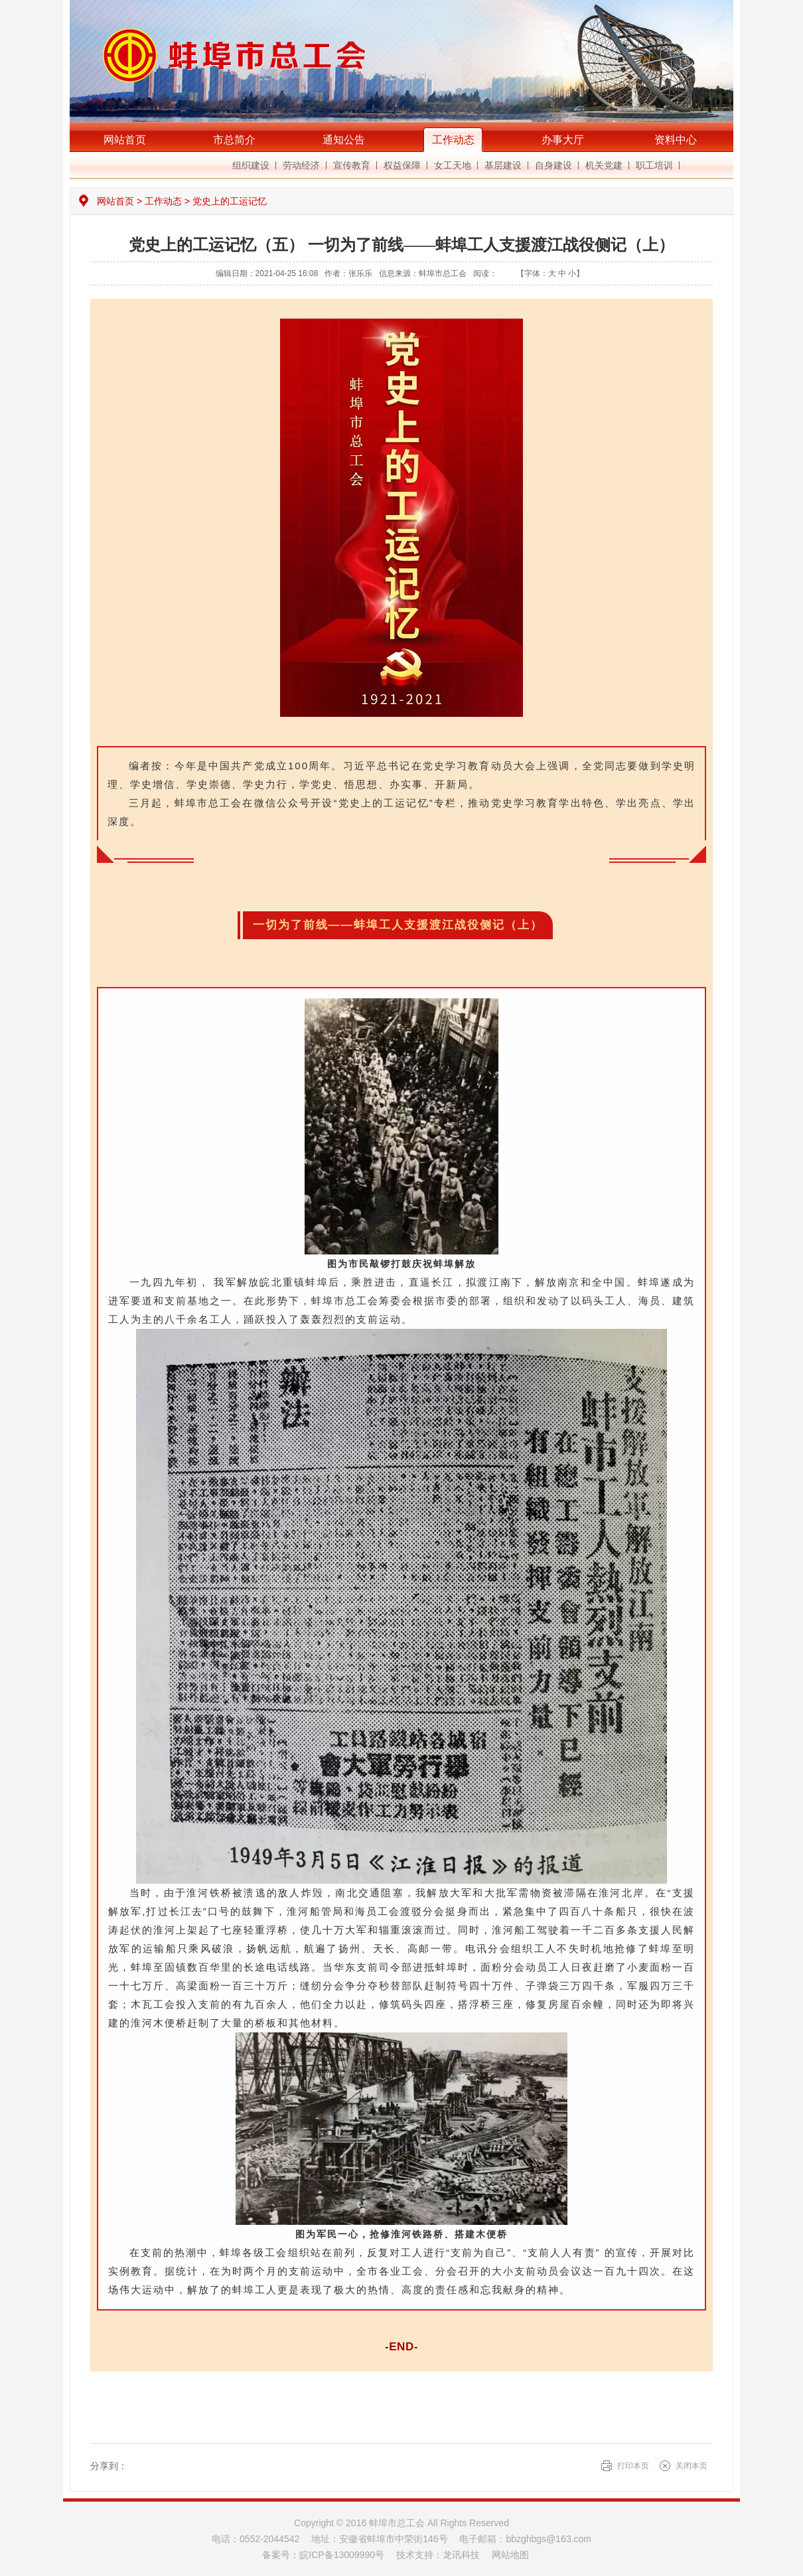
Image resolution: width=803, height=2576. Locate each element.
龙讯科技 (461, 2554)
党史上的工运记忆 (229, 201)
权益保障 (402, 165)
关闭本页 (691, 2465)
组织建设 (250, 165)
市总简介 (234, 139)
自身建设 (553, 165)
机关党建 (603, 165)
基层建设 (503, 165)
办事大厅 (563, 139)
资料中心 (675, 139)
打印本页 (633, 2465)
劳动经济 (301, 165)
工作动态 (453, 139)
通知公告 (344, 139)
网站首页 (125, 139)
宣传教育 (351, 165)
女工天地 (452, 165)
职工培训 (654, 165)
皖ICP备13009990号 (341, 2554)
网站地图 (510, 2554)
